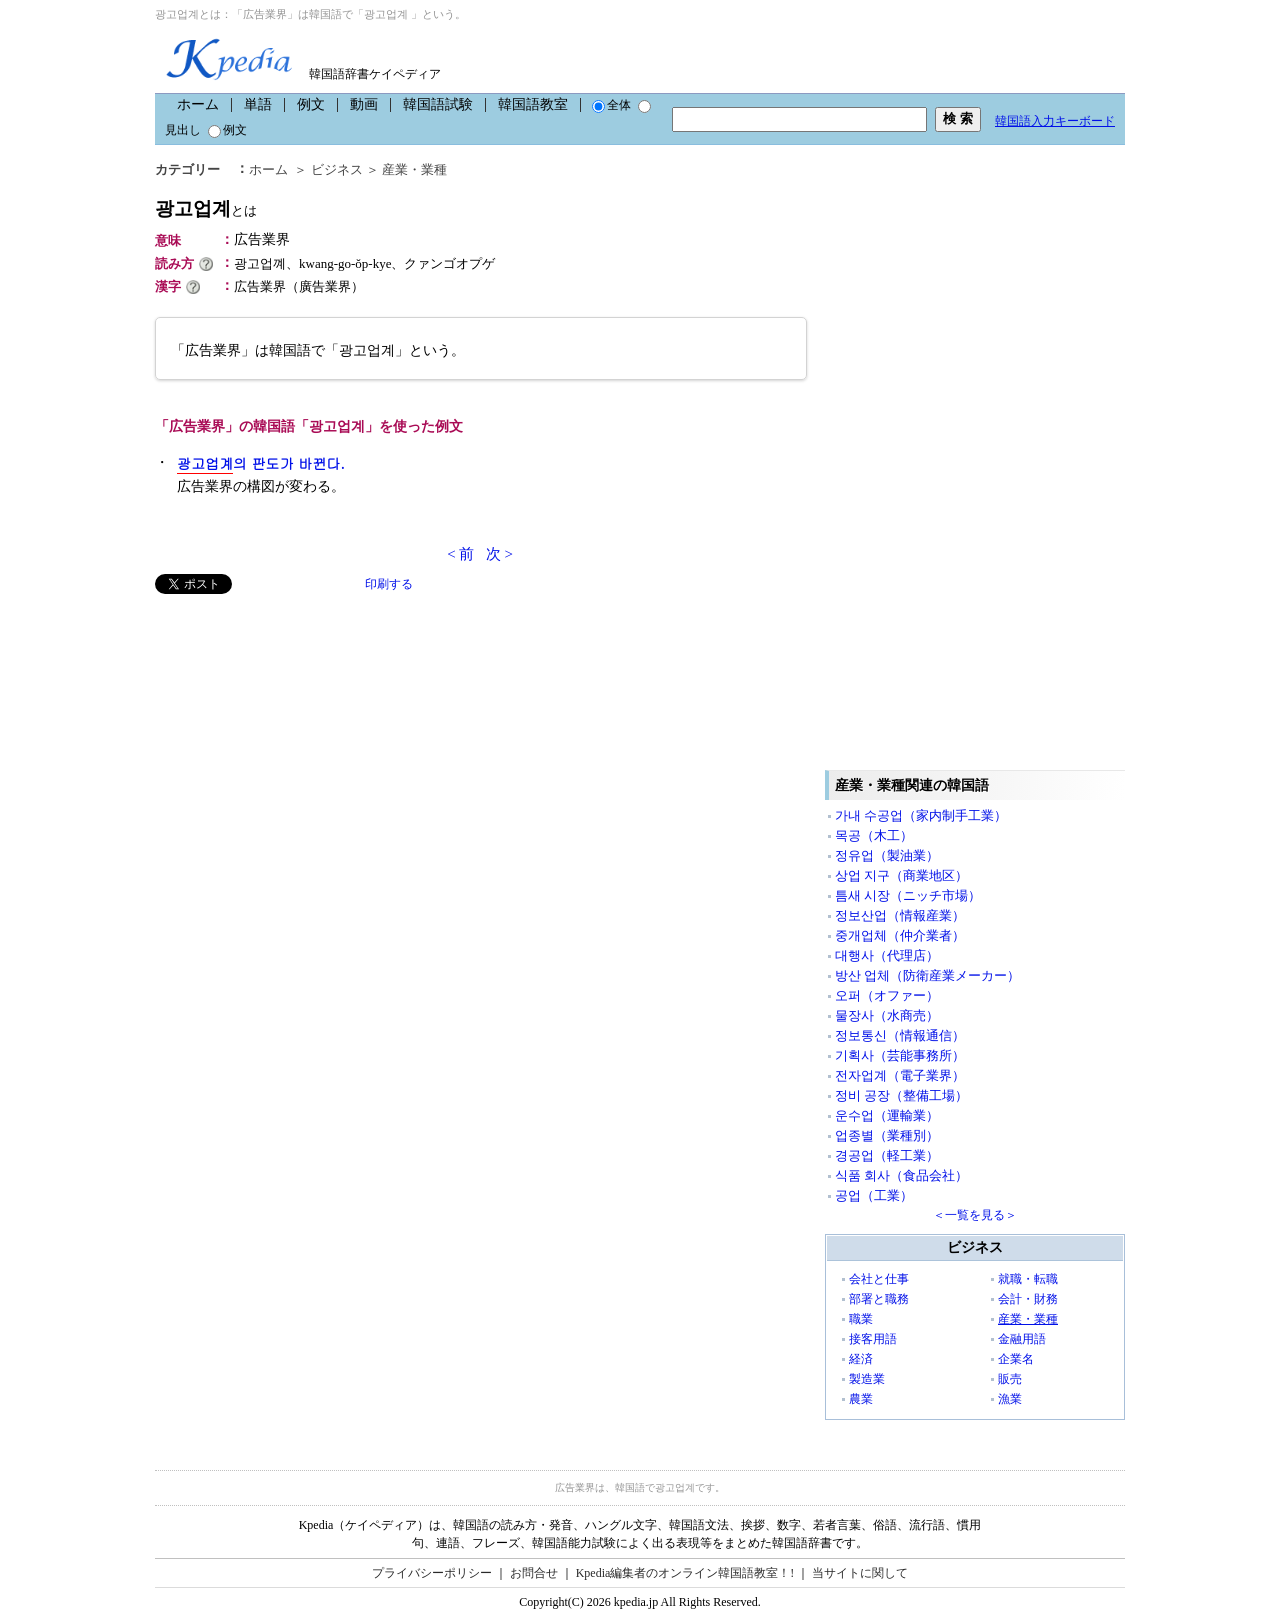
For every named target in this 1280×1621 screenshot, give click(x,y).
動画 (364, 104)
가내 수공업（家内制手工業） (921, 815)
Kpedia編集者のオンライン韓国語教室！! (685, 1573)
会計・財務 (1028, 1299)
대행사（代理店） (887, 955)
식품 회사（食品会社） (901, 1175)
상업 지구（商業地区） (901, 875)
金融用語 (1022, 1339)
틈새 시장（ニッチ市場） (908, 895)
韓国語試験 (438, 104)
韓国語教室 (533, 104)
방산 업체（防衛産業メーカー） (927, 975)
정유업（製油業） (887, 855)
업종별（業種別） (887, 1135)
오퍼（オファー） (887, 995)
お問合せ (534, 1573)
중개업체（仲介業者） (900, 935)
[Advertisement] (305, 734)
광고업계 (206, 208)
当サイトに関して (860, 1573)
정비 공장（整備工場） (901, 1095)
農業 (861, 1399)
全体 (611, 105)
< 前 (460, 554)
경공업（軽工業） (887, 1155)
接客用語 (873, 1339)
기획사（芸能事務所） (900, 1055)
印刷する (389, 584)
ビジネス (337, 169)
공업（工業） (874, 1195)
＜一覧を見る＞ (975, 1215)
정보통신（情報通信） (900, 1035)
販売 (1010, 1379)
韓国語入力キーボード (1055, 121)
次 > (499, 554)
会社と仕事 (879, 1279)
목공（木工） (874, 835)
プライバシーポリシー (432, 1573)
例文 (311, 104)
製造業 (867, 1379)
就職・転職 (1028, 1279)
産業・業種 (414, 169)
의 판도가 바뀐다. (261, 463)
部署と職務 (879, 1299)
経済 (861, 1359)
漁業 (1010, 1399)
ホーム (198, 104)
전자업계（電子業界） (900, 1075)
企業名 (1016, 1359)
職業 (861, 1319)
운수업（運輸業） (887, 1115)
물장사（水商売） (887, 1015)
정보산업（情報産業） (900, 915)
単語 (258, 104)
